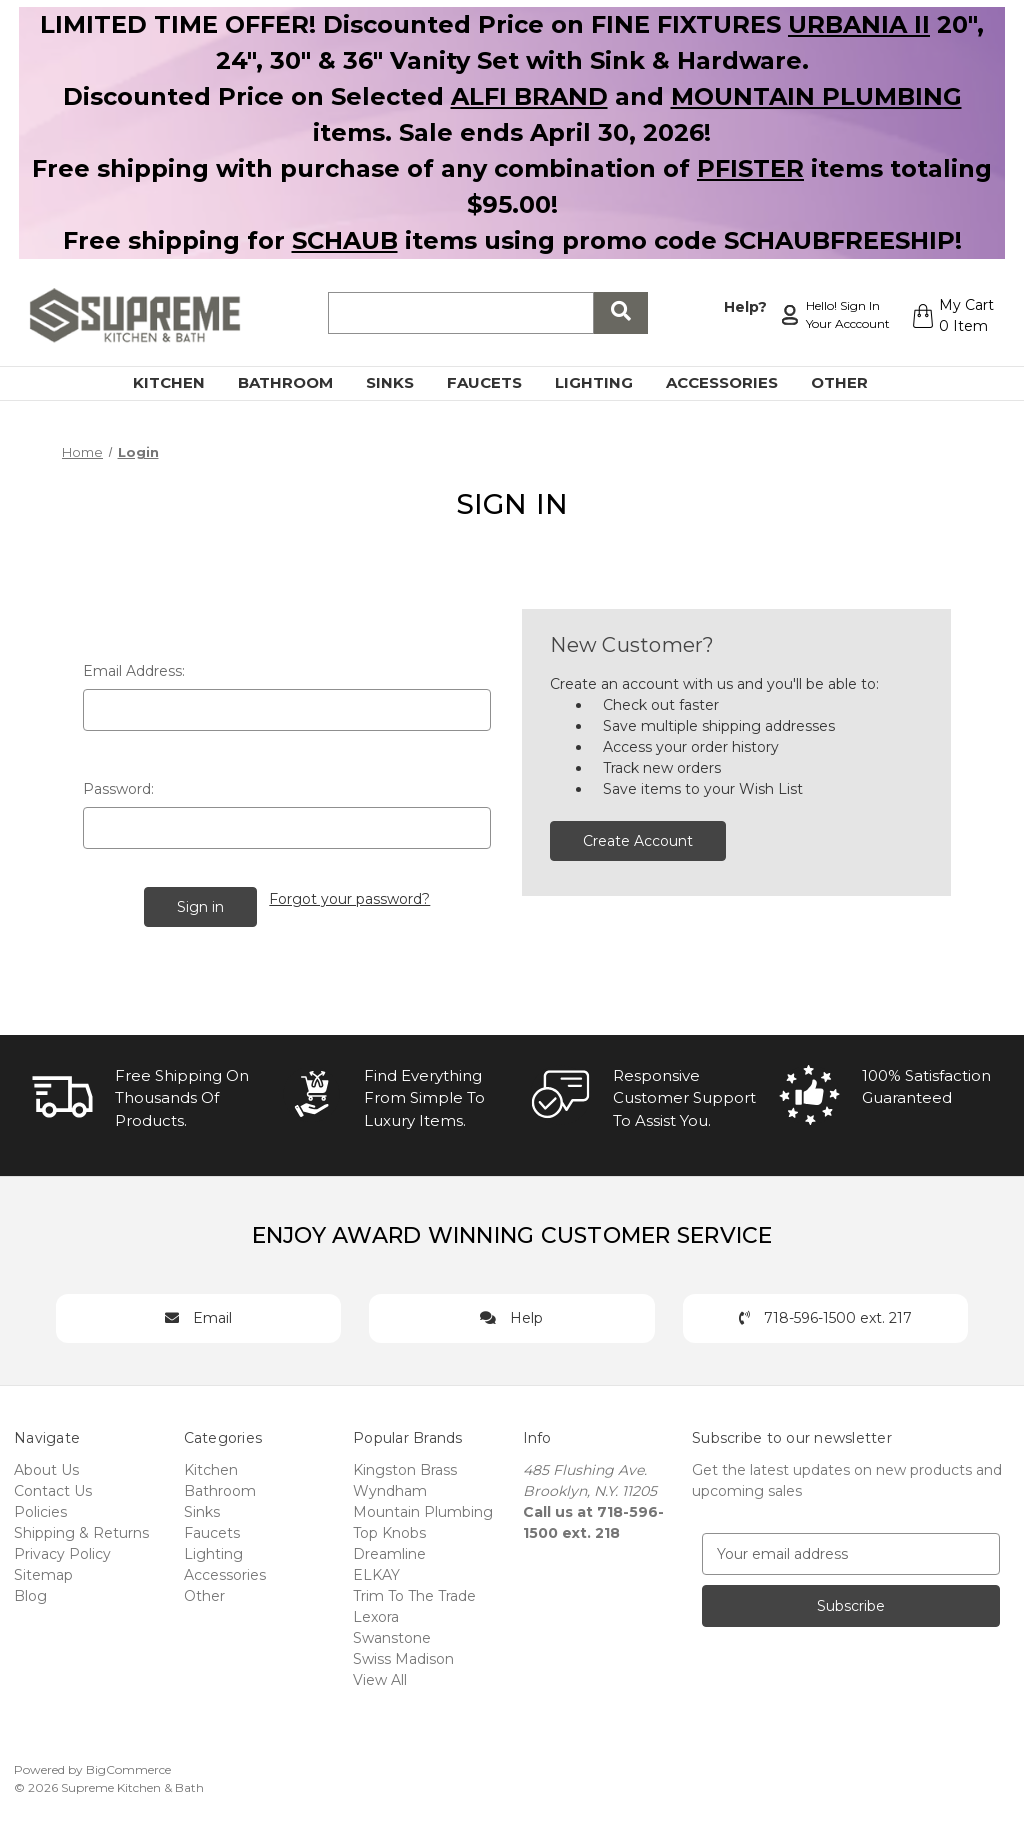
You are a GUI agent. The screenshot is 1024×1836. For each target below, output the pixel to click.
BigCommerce (128, 1766)
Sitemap (43, 1572)
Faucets (496, 382)
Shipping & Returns (81, 1530)
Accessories (733, 382)
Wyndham (390, 1488)
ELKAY (376, 1572)
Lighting (605, 382)
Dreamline (389, 1551)
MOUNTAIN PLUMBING (816, 96)
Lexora (376, 1614)
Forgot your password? (350, 897)
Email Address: (134, 671)
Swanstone (392, 1635)
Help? (742, 305)
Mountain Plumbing (423, 1509)
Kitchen (180, 382)
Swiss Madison (403, 1656)
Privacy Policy (62, 1551)
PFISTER (750, 168)
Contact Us (53, 1488)
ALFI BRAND (529, 96)
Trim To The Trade (414, 1593)
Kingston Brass (405, 1467)
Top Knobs (389, 1530)
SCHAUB (345, 240)
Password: (118, 789)
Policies (40, 1509)
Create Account (638, 841)
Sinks (401, 382)
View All (380, 1677)
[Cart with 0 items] (950, 316)
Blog (30, 1593)
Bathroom (297, 382)
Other (851, 382)
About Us (46, 1467)
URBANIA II (859, 24)
